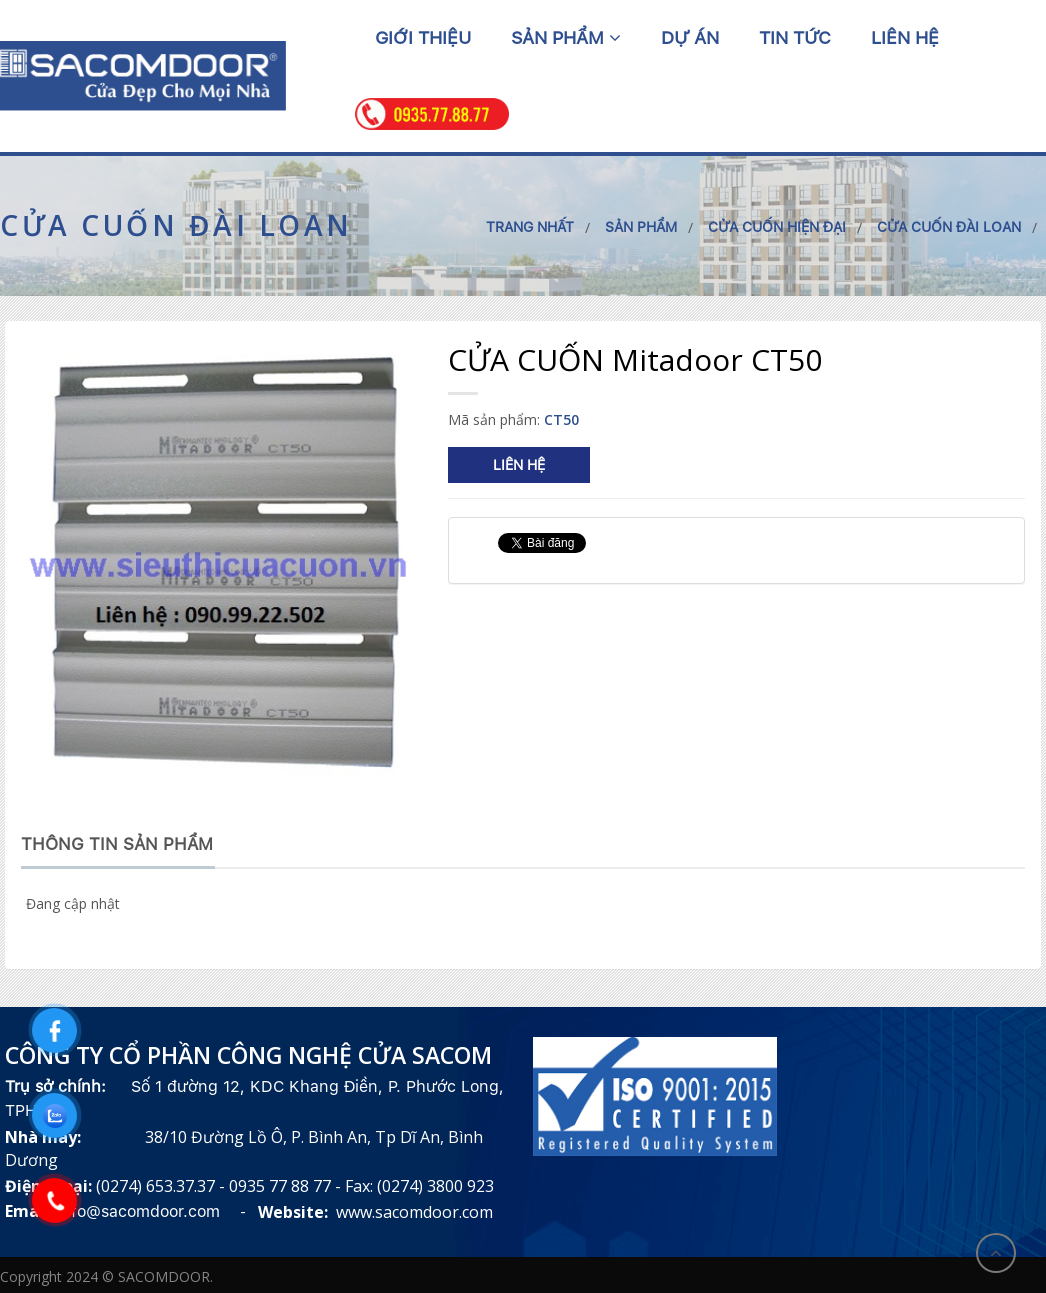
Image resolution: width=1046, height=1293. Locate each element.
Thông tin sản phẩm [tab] (117, 844)
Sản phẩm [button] (566, 37)
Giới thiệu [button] (423, 37)
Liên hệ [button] (905, 37)
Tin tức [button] (795, 37)
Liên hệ (519, 465)
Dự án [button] (690, 37)
